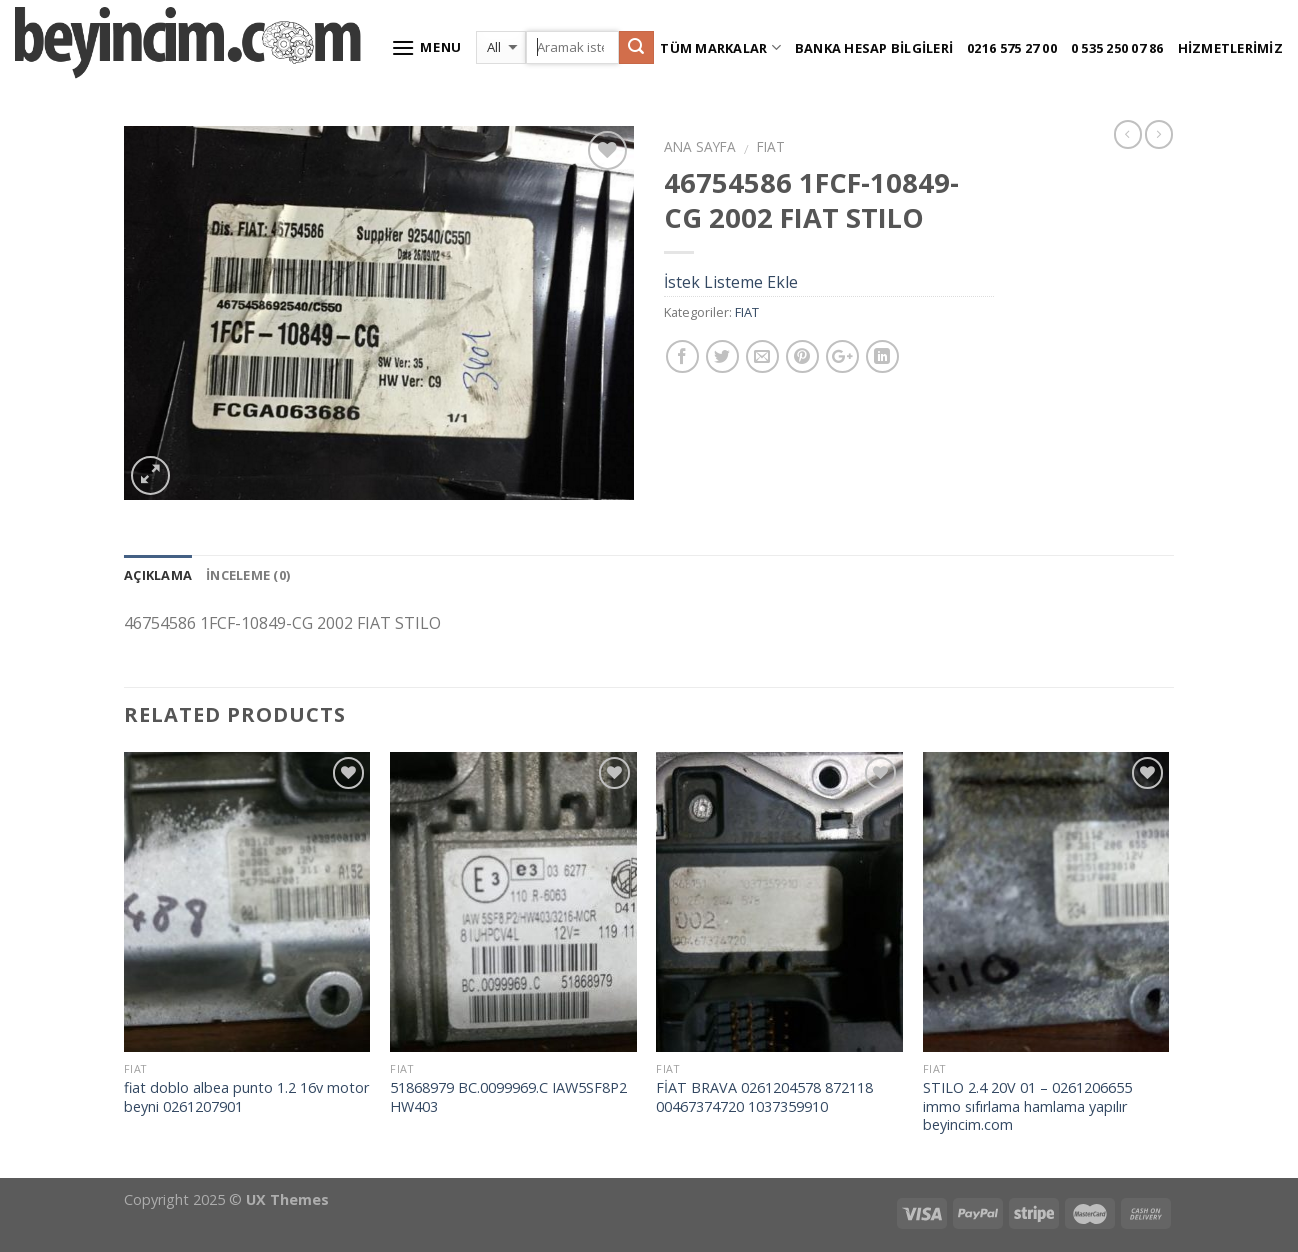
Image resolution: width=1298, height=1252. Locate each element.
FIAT (771, 146)
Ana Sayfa (700, 146)
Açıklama (158, 575)
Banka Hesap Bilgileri (874, 48)
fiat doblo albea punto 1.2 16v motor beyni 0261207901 (246, 1097)
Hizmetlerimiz (1230, 48)
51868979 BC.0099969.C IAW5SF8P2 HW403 (508, 1097)
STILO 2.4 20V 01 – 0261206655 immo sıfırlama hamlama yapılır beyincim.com (1027, 1106)
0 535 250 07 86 (1117, 48)
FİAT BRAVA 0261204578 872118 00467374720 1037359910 (764, 1097)
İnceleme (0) (248, 575)
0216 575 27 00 (1012, 48)
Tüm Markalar (720, 47)
